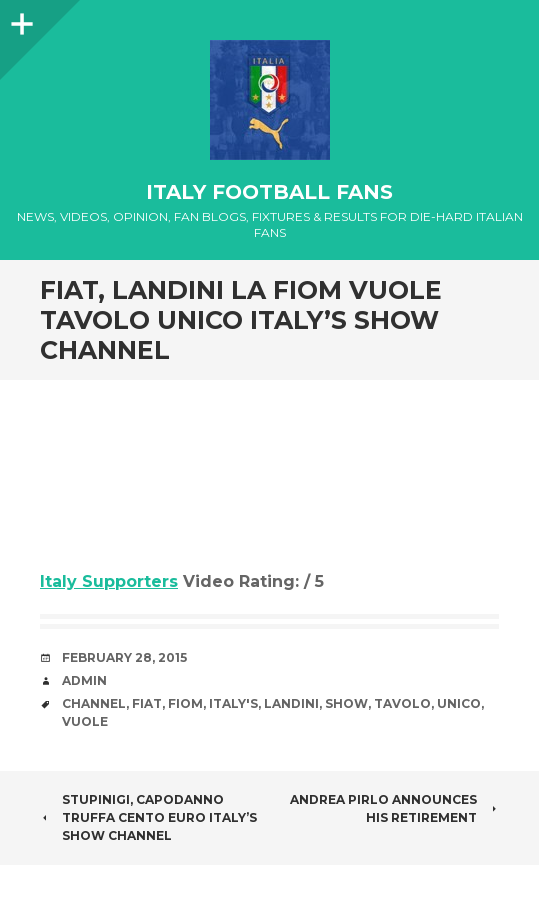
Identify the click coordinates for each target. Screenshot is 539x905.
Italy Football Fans (269, 192)
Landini (291, 703)
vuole (85, 721)
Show (346, 703)
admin (84, 680)
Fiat (147, 703)
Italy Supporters (109, 581)
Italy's (233, 703)
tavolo (402, 703)
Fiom (185, 703)
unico (459, 703)
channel (94, 703)
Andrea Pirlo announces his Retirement (394, 808)
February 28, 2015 (124, 657)
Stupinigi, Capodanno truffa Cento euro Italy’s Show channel (148, 817)
